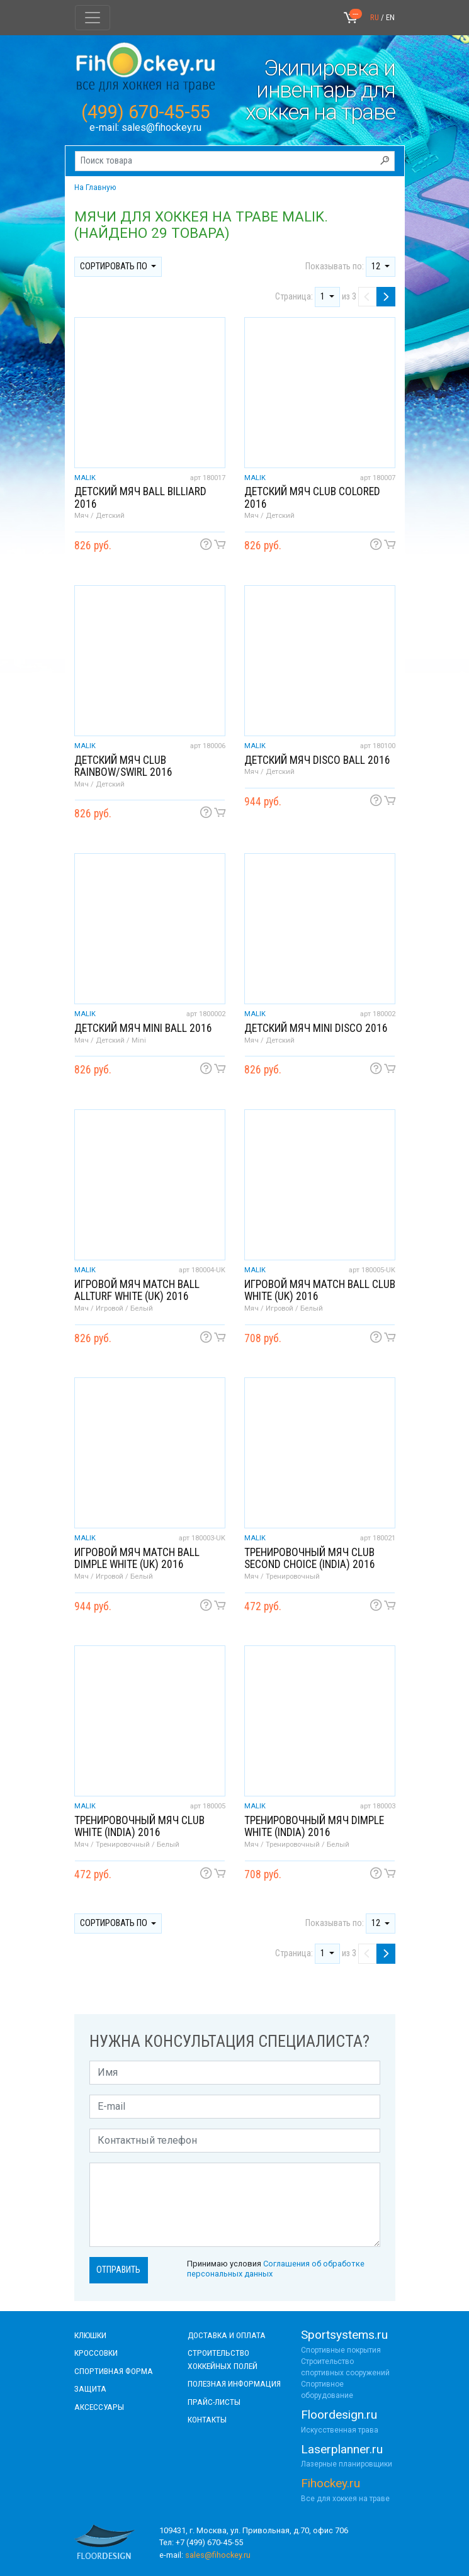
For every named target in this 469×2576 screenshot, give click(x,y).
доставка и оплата (227, 2335)
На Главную (95, 187)
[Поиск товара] (235, 161)
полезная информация (234, 2383)
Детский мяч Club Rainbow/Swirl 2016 (123, 766)
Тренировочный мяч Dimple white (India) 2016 (314, 1826)
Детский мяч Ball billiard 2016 (140, 497)
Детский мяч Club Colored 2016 (312, 497)
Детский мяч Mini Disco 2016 (316, 1028)
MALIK (85, 478)
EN (390, 17)
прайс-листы (214, 2402)
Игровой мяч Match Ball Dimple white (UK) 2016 (137, 1558)
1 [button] (323, 296)
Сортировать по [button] (114, 266)
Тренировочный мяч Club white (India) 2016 (139, 1826)
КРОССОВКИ (96, 2353)
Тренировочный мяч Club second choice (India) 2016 (309, 1558)
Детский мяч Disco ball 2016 (317, 760)
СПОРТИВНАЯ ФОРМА (113, 2371)
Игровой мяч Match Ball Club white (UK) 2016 (319, 1290)
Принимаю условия (275, 2268)
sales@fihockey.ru (161, 127)
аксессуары (99, 2407)
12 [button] (376, 266)
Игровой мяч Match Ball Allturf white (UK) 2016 (137, 1290)
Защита (90, 2388)
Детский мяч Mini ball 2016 (143, 1028)
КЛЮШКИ (90, 2335)
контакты (207, 2419)
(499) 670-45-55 (145, 112)
